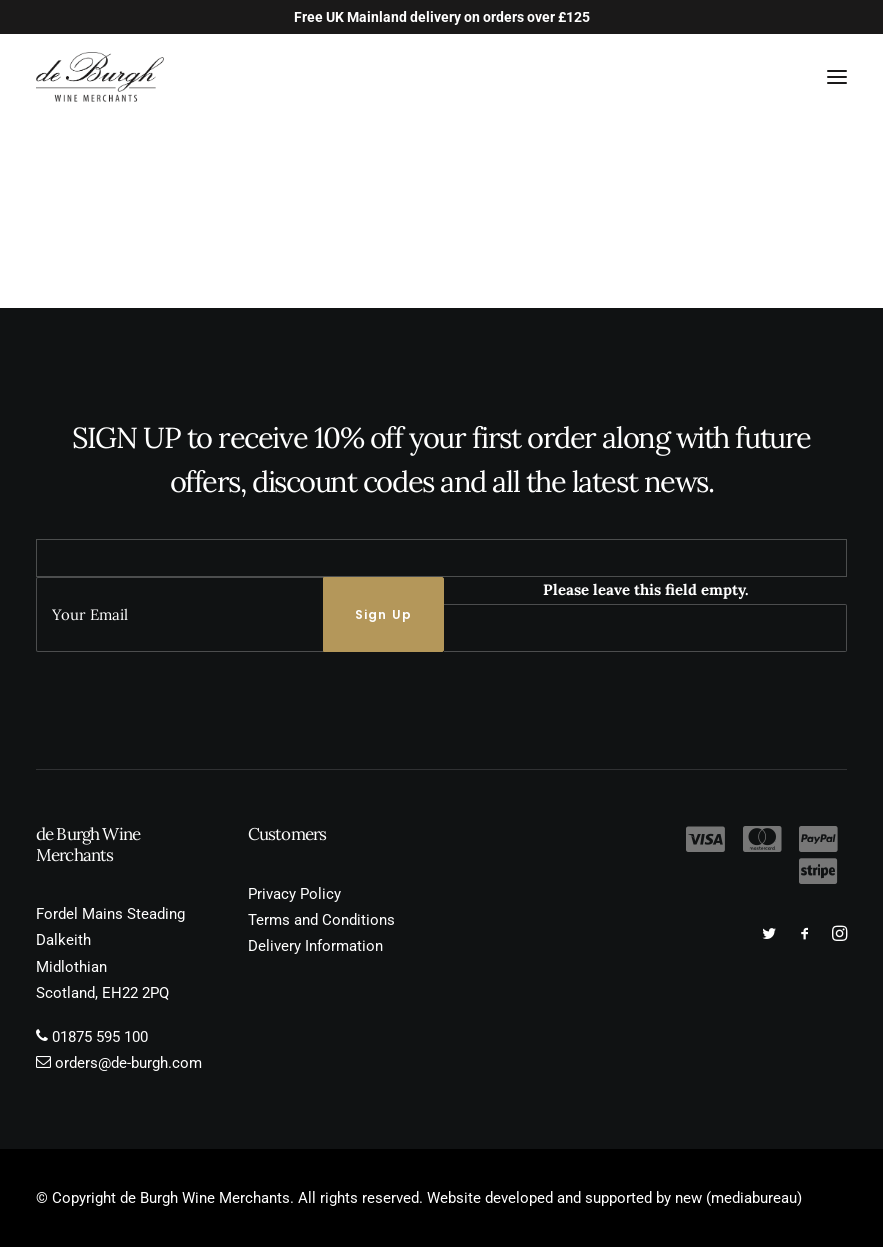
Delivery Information (315, 946)
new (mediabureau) (738, 1198)
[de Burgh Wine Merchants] (100, 77)
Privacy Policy (294, 894)
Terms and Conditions (321, 920)
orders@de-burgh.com (128, 1063)
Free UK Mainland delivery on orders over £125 (442, 17)
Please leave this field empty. (646, 589)
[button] (837, 77)
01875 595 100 (100, 1037)
